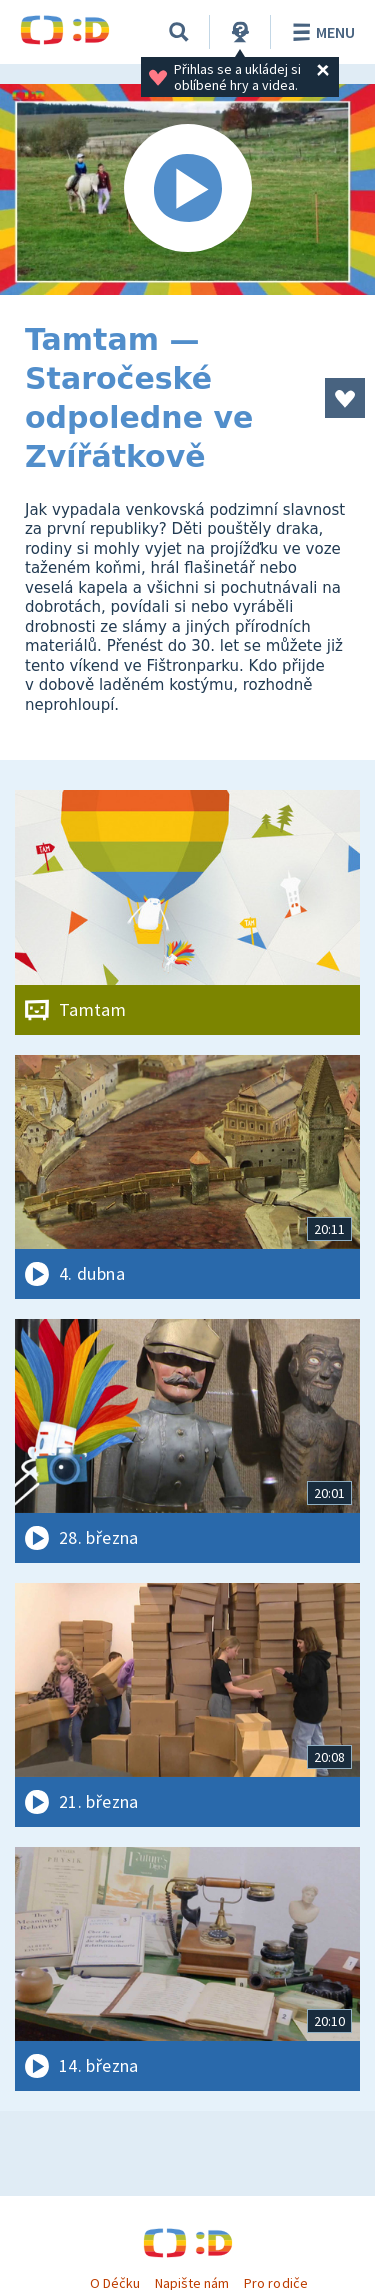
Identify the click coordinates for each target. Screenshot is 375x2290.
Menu (320, 32)
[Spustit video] (187, 189)
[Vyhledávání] (179, 32)
